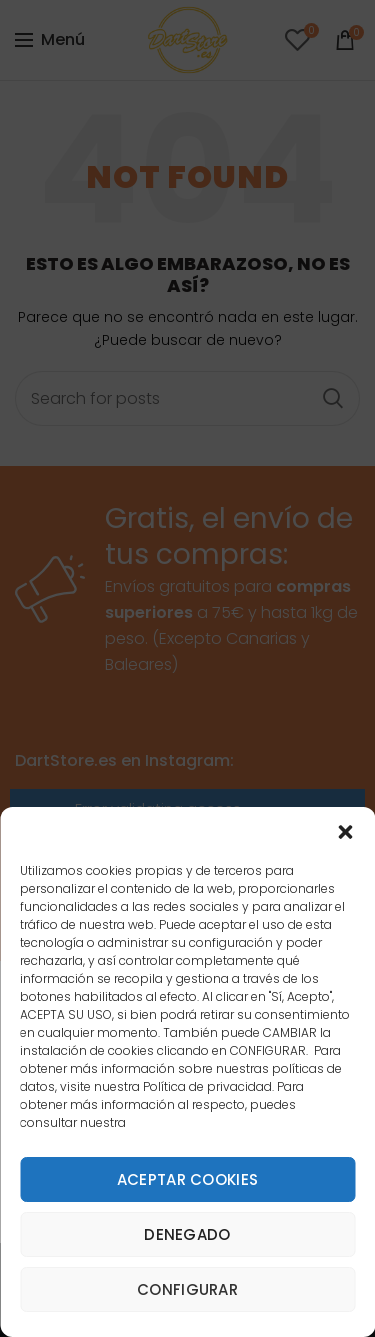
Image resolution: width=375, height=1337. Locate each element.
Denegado (187, 1234)
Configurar (187, 1289)
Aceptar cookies (188, 1179)
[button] (345, 832)
